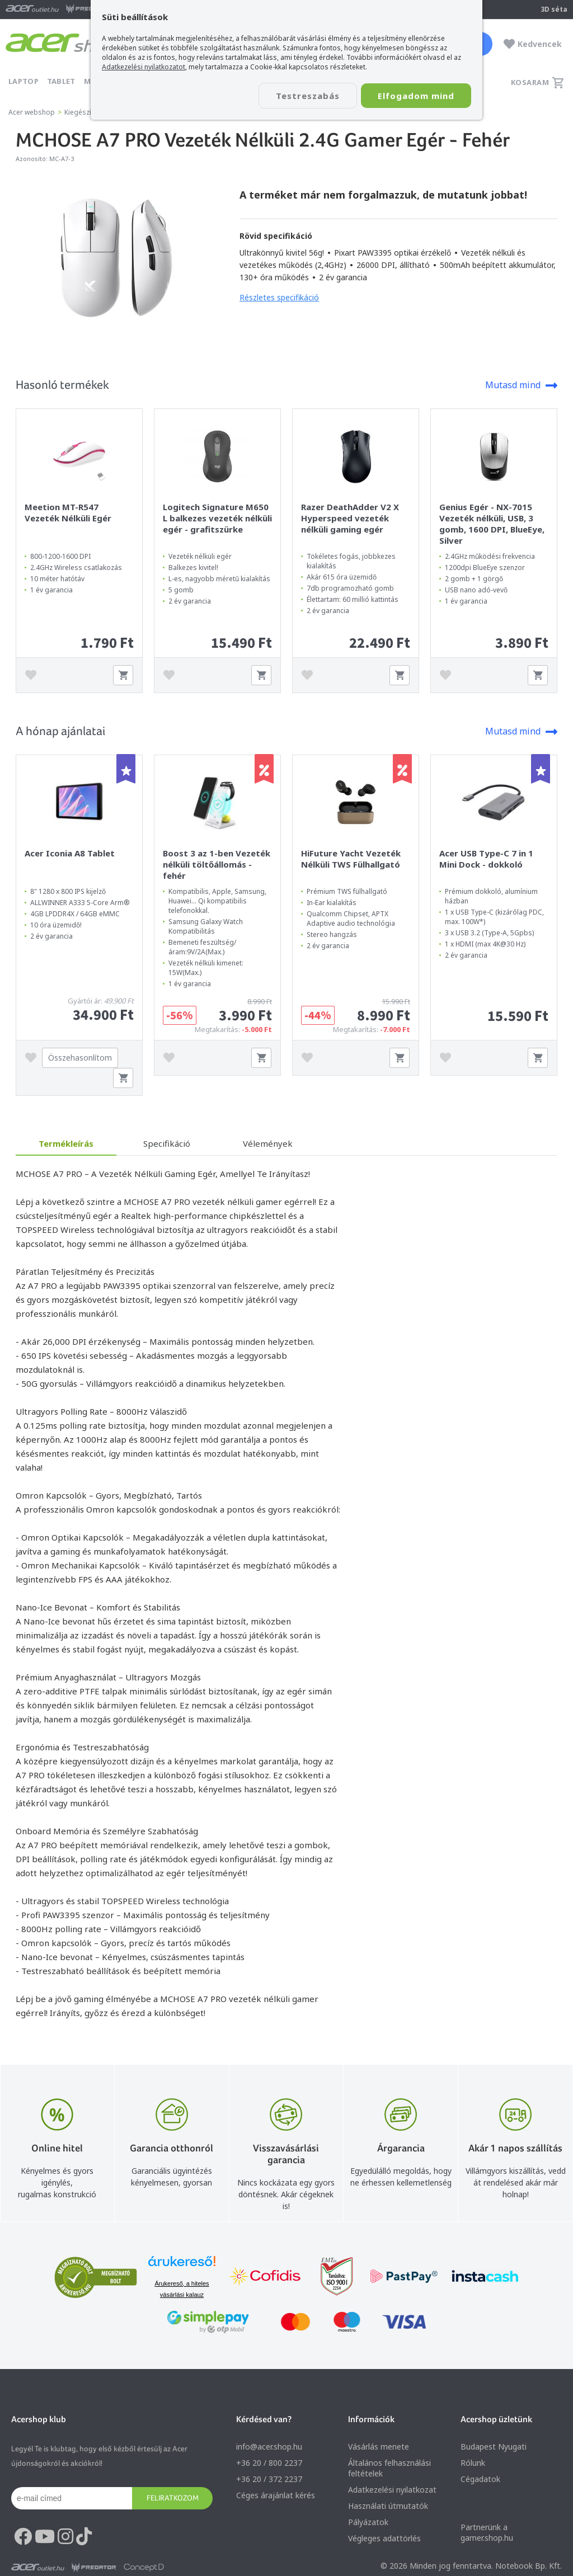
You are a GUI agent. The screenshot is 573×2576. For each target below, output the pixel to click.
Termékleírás (66, 1143)
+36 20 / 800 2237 (269, 2462)
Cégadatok (480, 2479)
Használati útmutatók (388, 2505)
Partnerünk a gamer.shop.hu (487, 2532)
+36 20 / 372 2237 (269, 2479)
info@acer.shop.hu (269, 2446)
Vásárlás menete (378, 2446)
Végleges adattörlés (384, 2538)
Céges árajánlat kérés (275, 2495)
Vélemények (268, 1143)
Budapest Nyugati (494, 2446)
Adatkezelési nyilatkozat (392, 2489)
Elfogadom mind (416, 95)
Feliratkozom (173, 2497)
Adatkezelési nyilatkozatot (143, 67)
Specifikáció (166, 1143)
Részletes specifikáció (279, 297)
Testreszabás (308, 95)
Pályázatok (368, 2522)
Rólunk (473, 2462)
